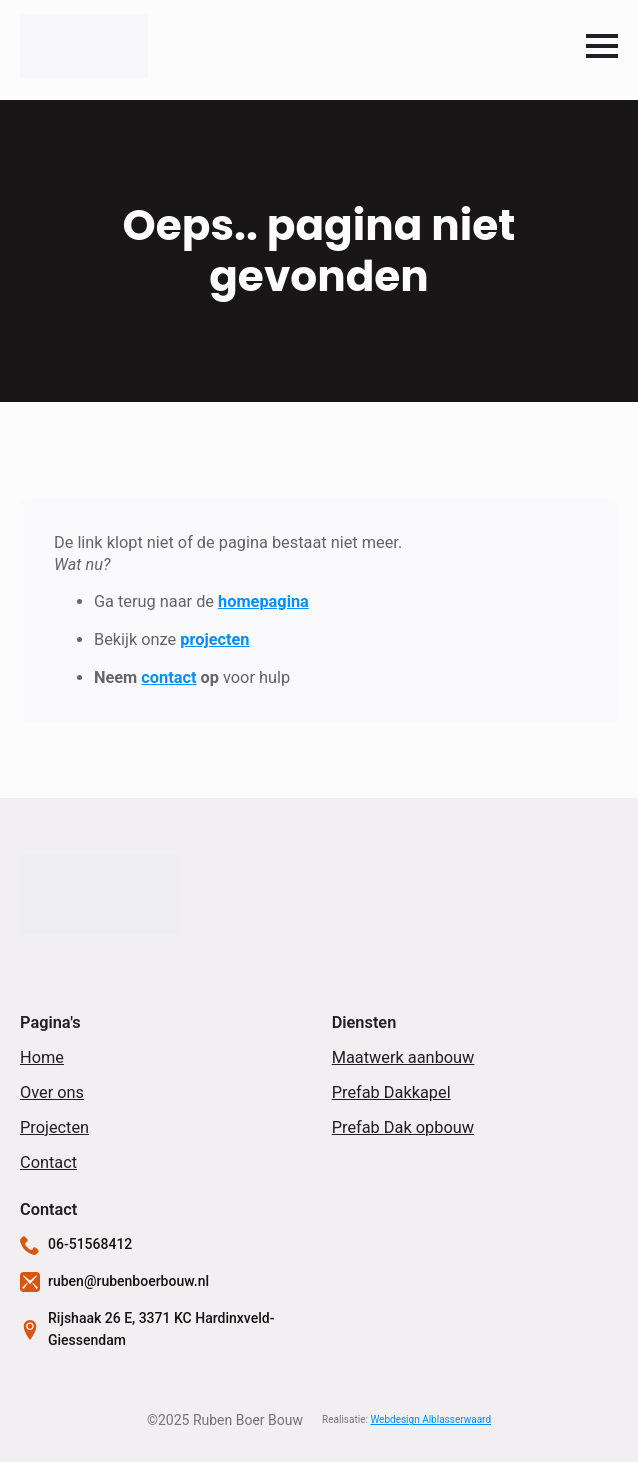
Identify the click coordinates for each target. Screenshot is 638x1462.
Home (42, 1057)
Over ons (52, 1092)
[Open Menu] (602, 46)
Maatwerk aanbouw (403, 1057)
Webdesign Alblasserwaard (430, 1419)
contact (168, 677)
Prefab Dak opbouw (403, 1127)
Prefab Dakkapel (391, 1092)
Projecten (54, 1127)
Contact (48, 1162)
